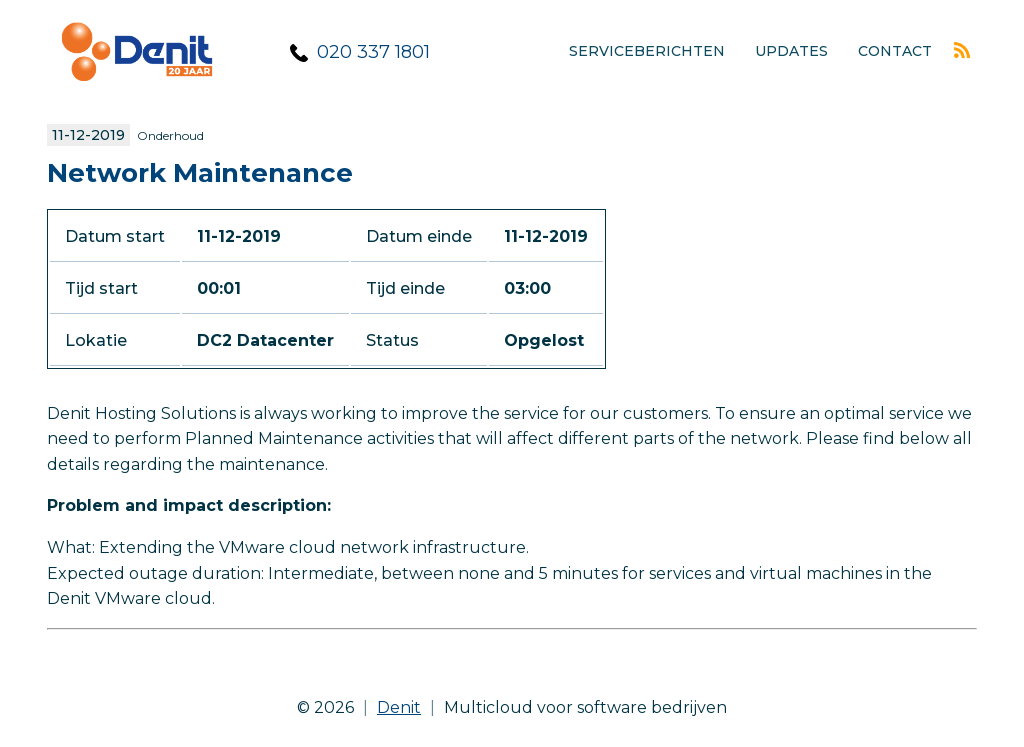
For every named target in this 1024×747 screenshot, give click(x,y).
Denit (399, 707)
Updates (791, 51)
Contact (895, 51)
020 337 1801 (373, 52)
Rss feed (962, 50)
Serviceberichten (647, 51)
